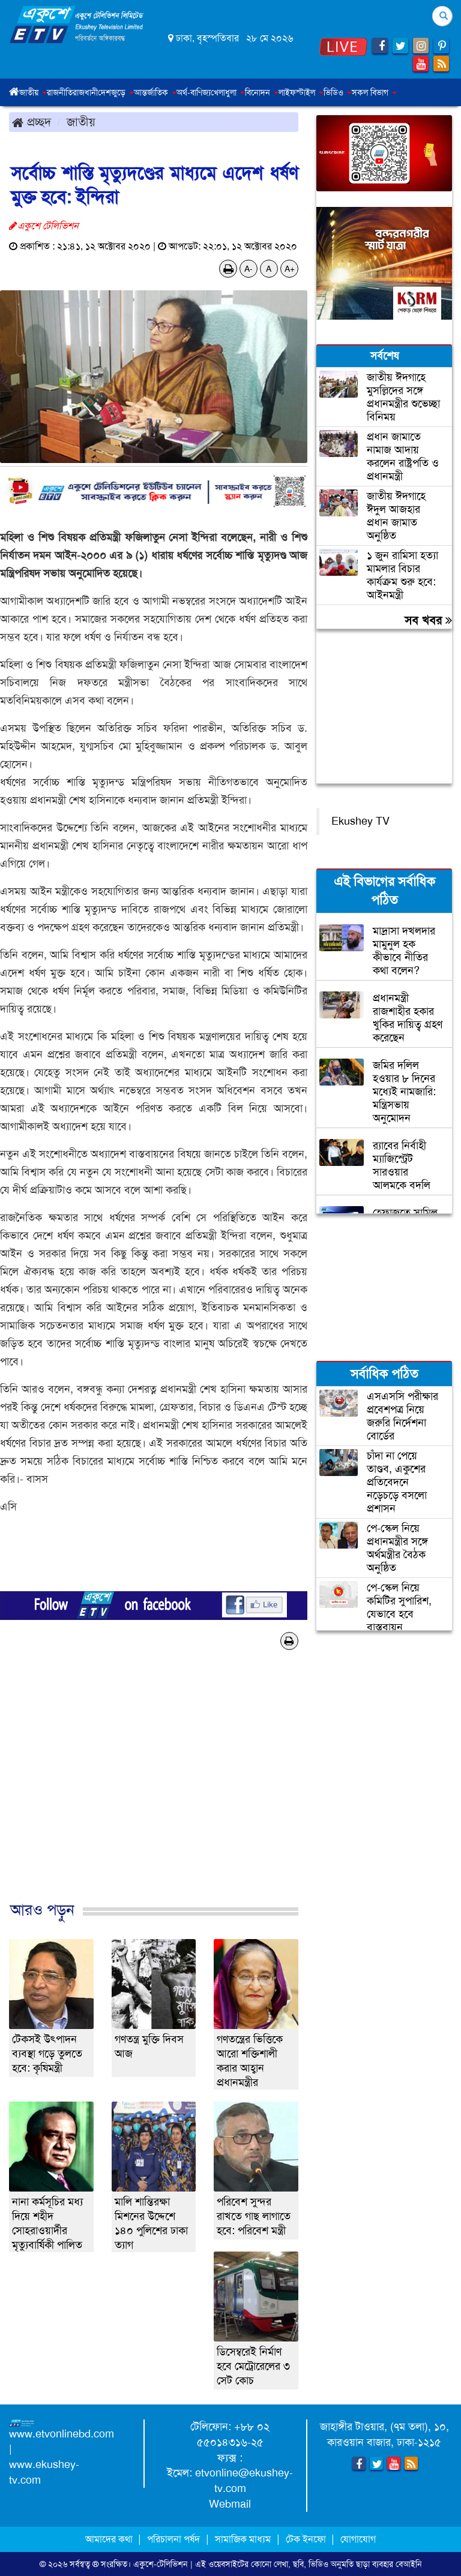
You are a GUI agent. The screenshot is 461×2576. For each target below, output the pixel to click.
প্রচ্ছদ (31, 122)
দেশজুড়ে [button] (116, 92)
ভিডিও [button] (338, 92)
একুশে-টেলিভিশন (160, 2564)
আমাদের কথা (110, 2539)
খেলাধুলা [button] (228, 92)
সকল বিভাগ (374, 92)
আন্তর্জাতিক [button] (155, 92)
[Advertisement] (153, 1788)
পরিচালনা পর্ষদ (173, 2539)
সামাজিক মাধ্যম (243, 2539)
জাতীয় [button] (33, 92)
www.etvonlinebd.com (61, 2434)
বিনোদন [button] (262, 92)
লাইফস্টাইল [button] (301, 92)
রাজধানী (85, 92)
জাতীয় (81, 122)
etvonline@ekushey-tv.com (244, 2481)
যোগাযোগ (358, 2539)
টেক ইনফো (307, 2539)
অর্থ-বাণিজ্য (193, 92)
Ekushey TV (360, 821)
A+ (290, 268)
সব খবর (428, 620)
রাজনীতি (60, 92)
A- (248, 268)
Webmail (230, 2504)
